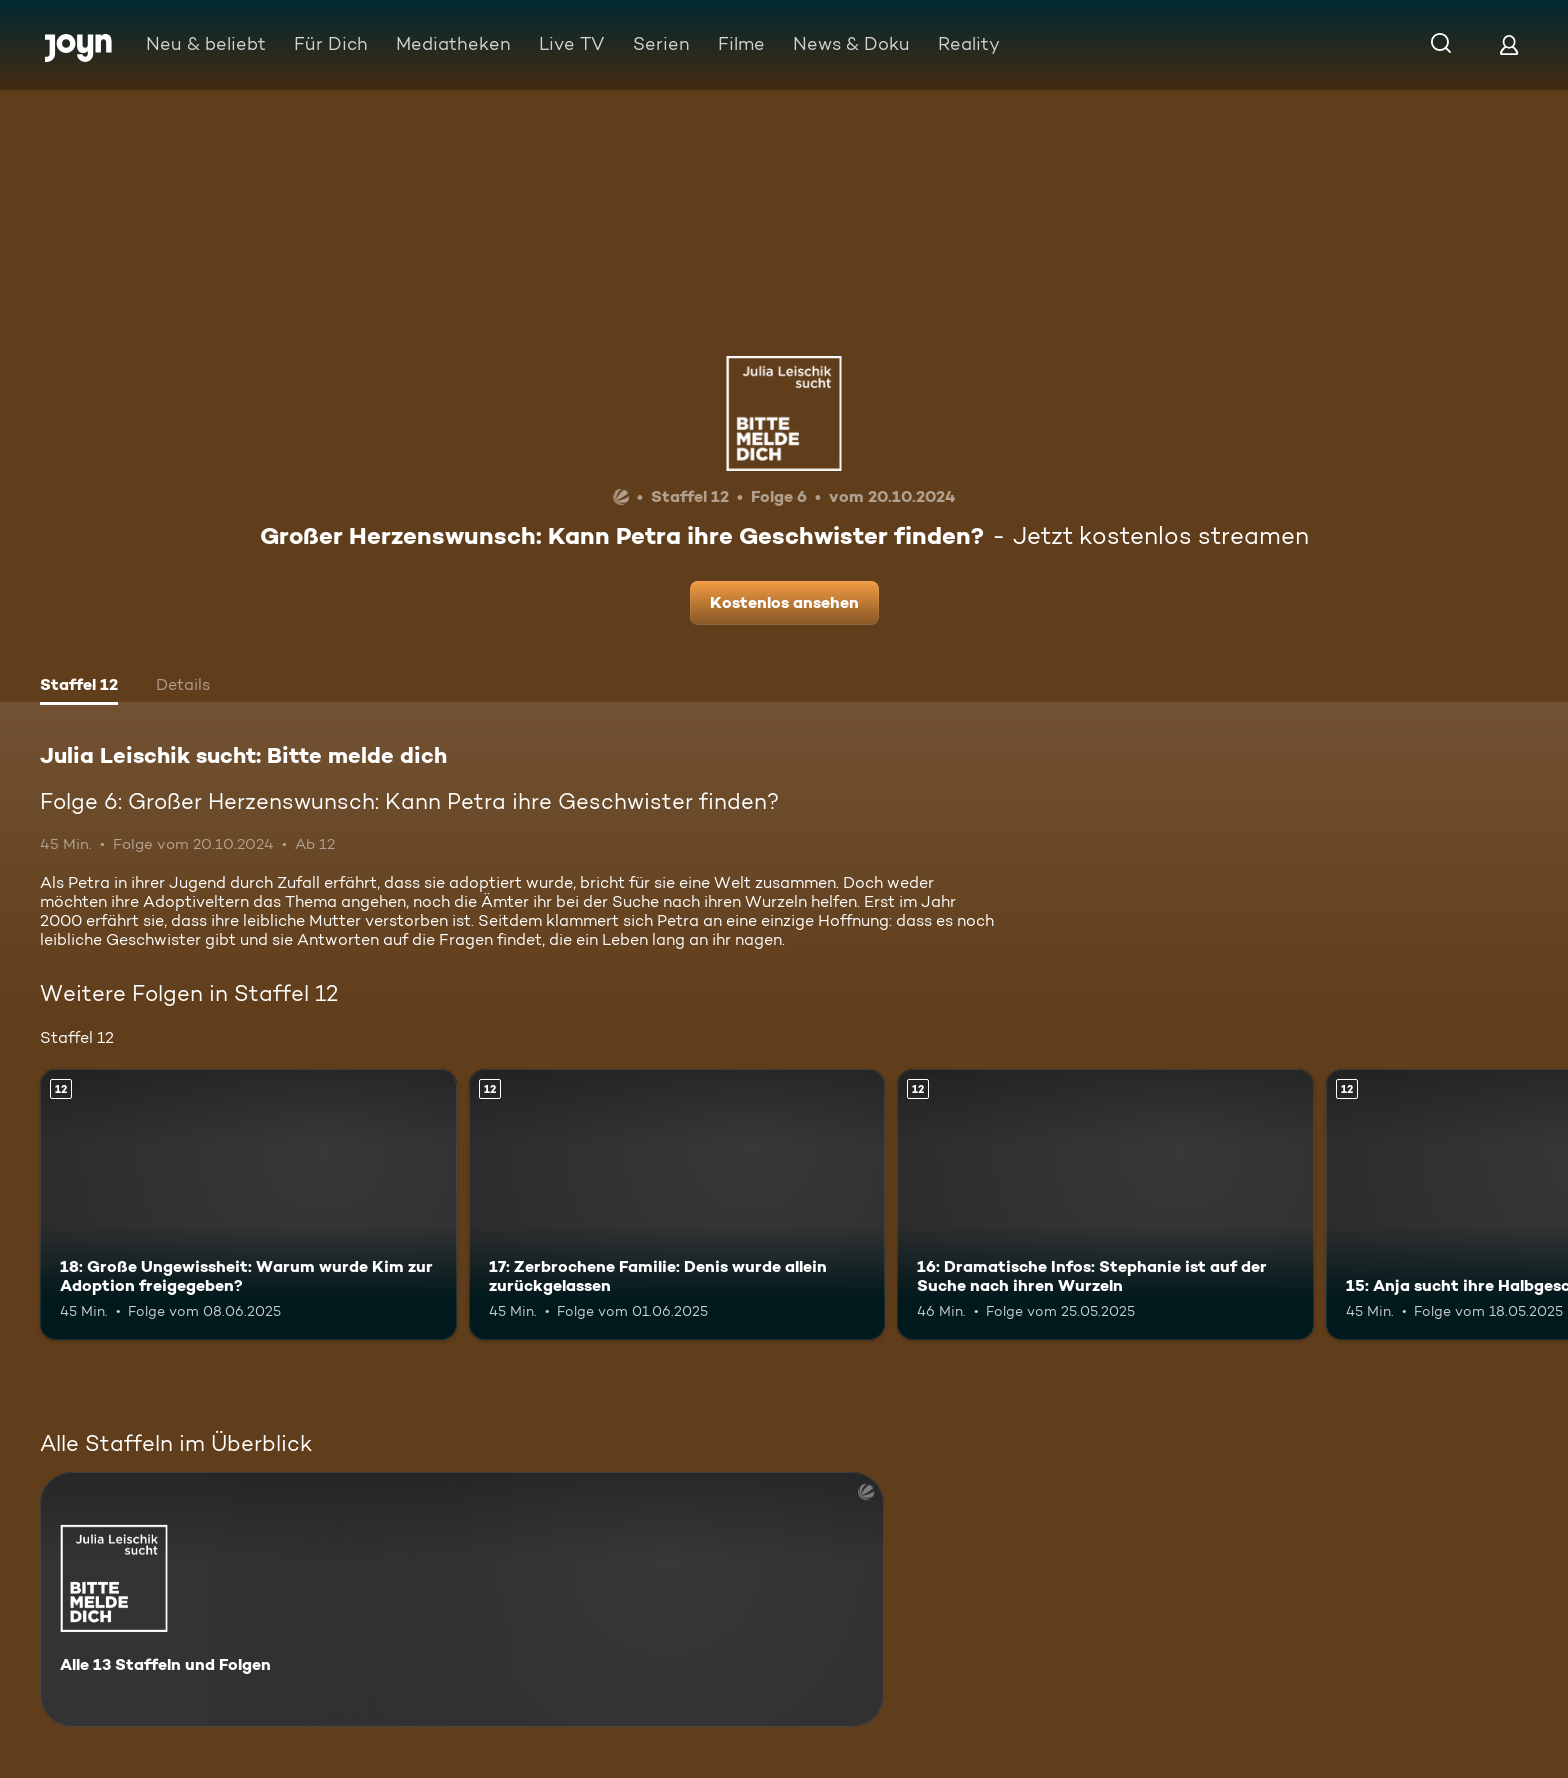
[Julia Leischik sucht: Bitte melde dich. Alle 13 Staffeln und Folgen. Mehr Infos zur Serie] (462, 1599)
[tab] (79, 687)
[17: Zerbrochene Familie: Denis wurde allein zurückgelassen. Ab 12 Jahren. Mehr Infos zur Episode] (677, 1204)
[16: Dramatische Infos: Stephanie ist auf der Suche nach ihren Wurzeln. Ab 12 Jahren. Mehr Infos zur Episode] (1105, 1204)
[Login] (1509, 44)
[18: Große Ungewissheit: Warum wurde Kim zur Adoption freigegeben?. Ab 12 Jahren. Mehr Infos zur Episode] (248, 1204)
